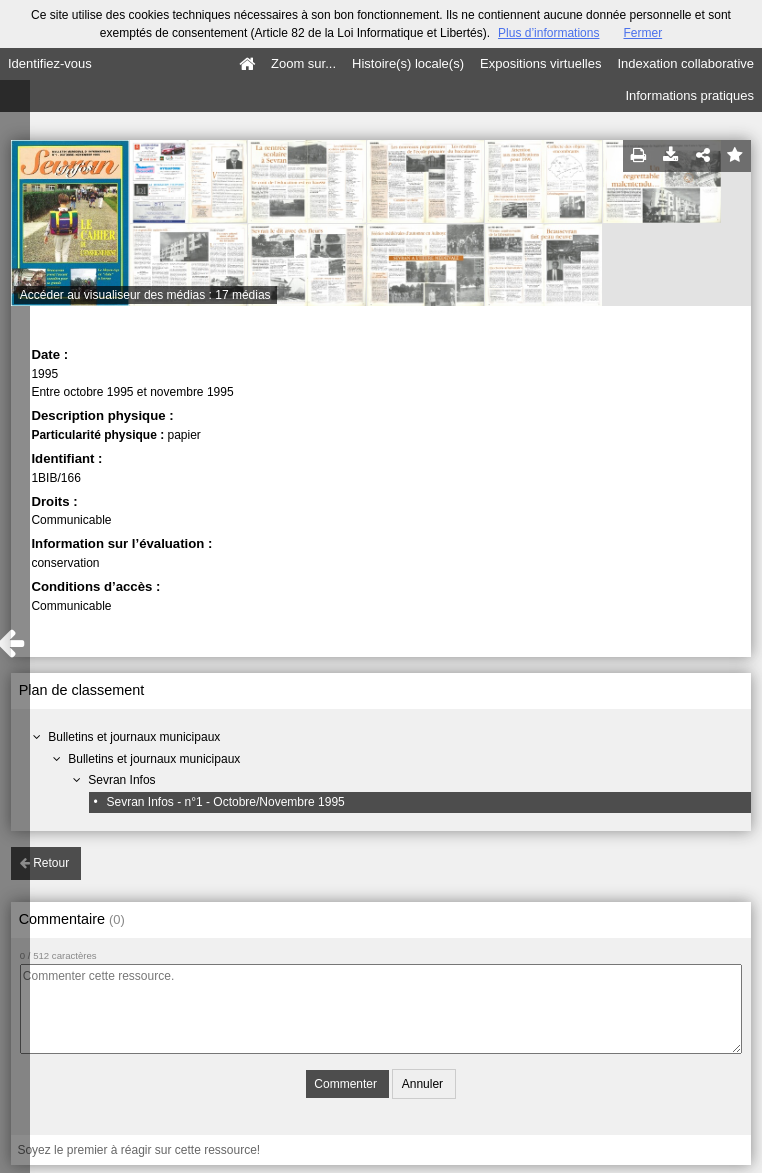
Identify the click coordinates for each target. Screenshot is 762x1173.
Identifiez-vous (50, 63)
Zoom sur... (303, 63)
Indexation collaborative (685, 63)
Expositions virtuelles (540, 63)
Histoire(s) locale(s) (408, 63)
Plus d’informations (548, 33)
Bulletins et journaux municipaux (134, 737)
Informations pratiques (689, 95)
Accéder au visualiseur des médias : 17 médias (145, 295)
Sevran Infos (121, 780)
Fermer (642, 33)
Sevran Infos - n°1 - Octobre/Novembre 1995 (225, 802)
